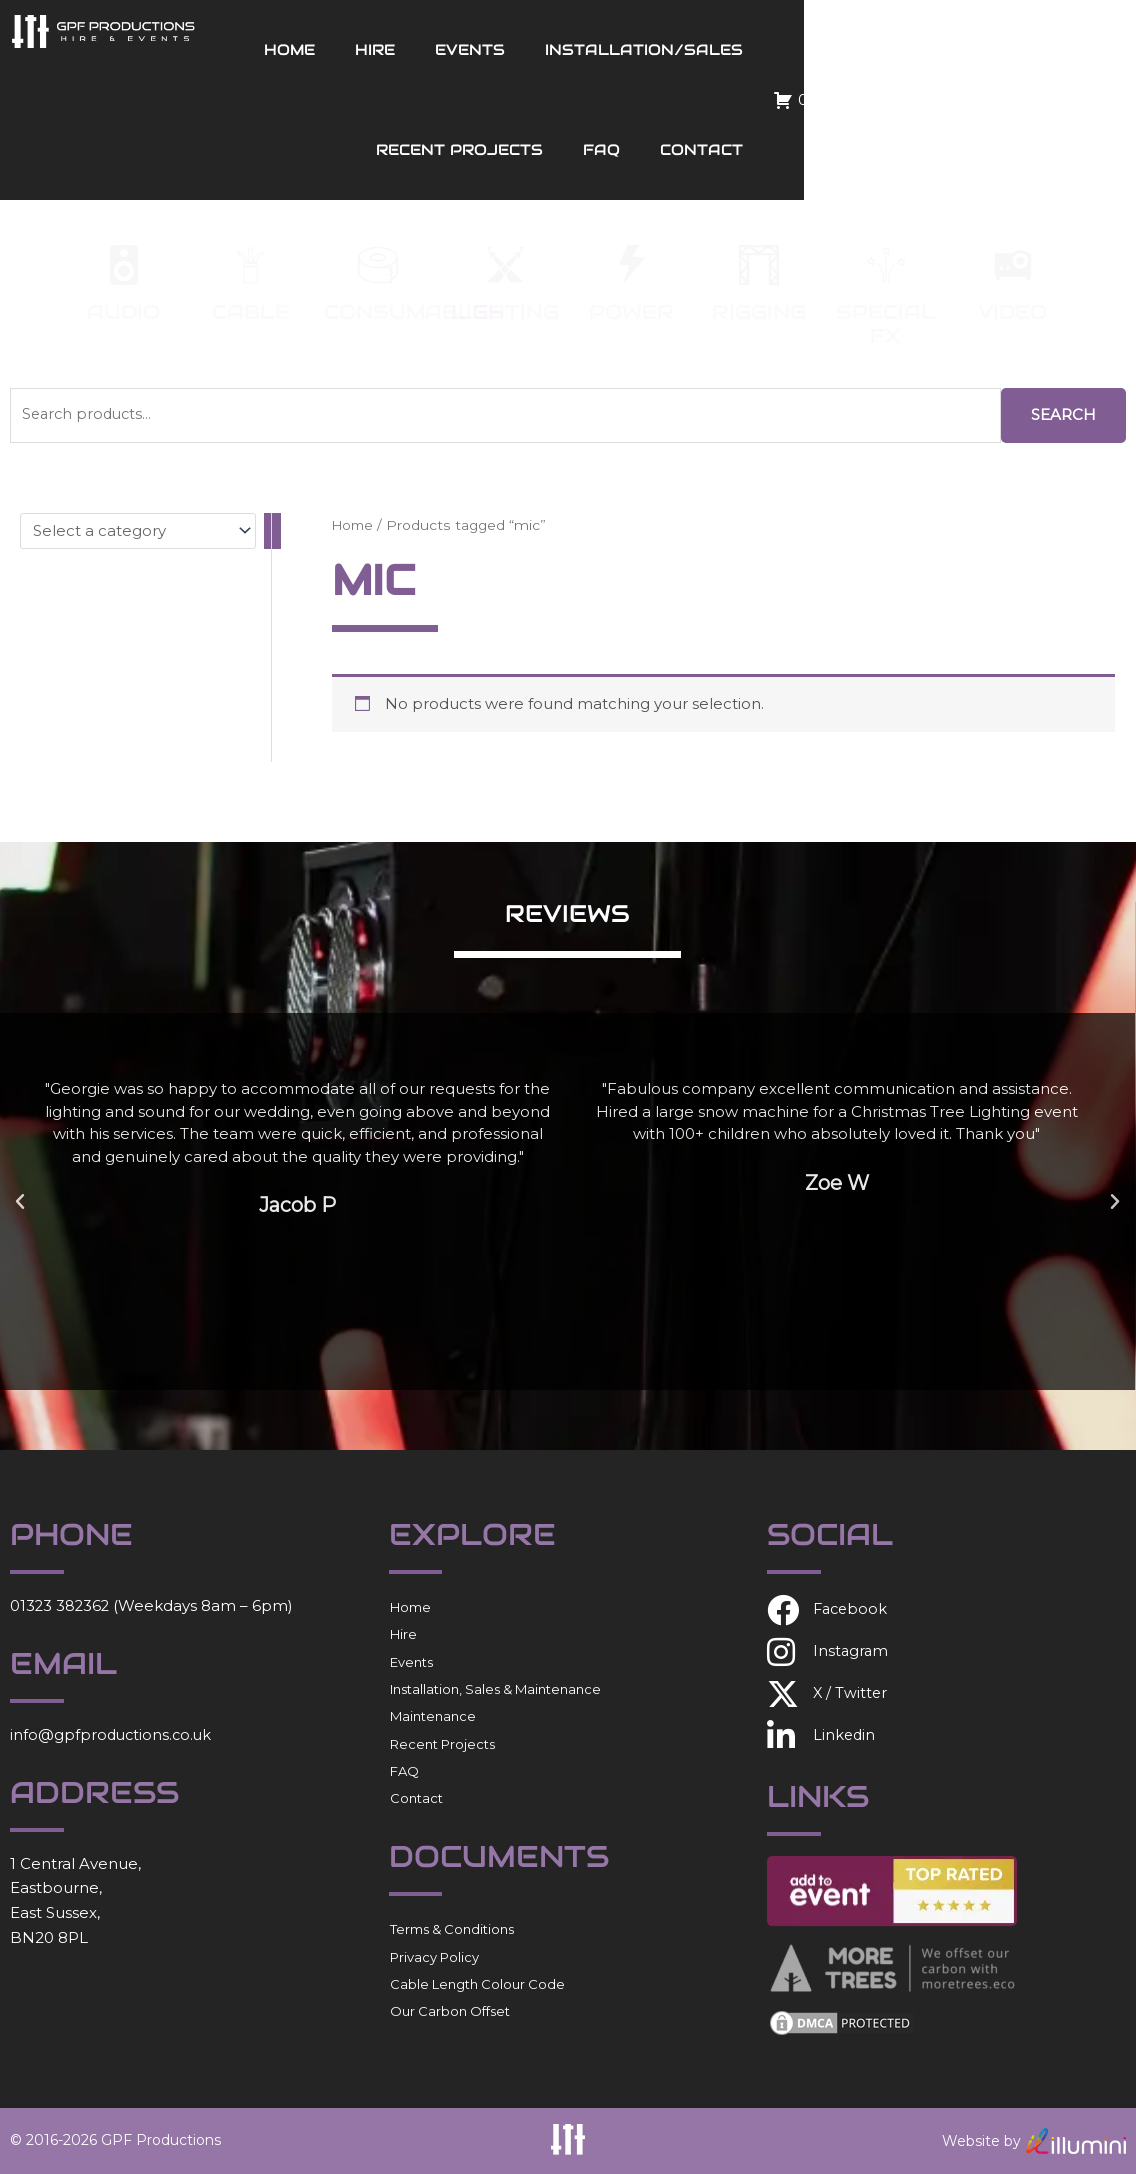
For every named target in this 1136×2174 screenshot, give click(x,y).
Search (1063, 414)
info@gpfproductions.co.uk (113, 1734)
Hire (484, 49)
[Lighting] (505, 265)
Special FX (886, 324)
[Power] (632, 265)
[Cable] (251, 265)
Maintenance (433, 1716)
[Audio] (124, 265)
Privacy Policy (434, 1957)
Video (1012, 312)
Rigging (759, 312)
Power (631, 312)
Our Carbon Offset (450, 2011)
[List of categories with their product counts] (138, 530)
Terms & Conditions (452, 1929)
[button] (20, 1202)
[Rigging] (759, 265)
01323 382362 (61, 1605)
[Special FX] (886, 265)
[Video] (1013, 265)
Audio (123, 312)
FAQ (917, 149)
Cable (251, 312)
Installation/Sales (753, 49)
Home (398, 49)
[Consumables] (378, 265)
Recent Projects (975, 49)
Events (579, 49)
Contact (1017, 149)
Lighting (505, 312)
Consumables (414, 312)
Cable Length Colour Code (477, 1984)
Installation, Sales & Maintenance (495, 1689)
